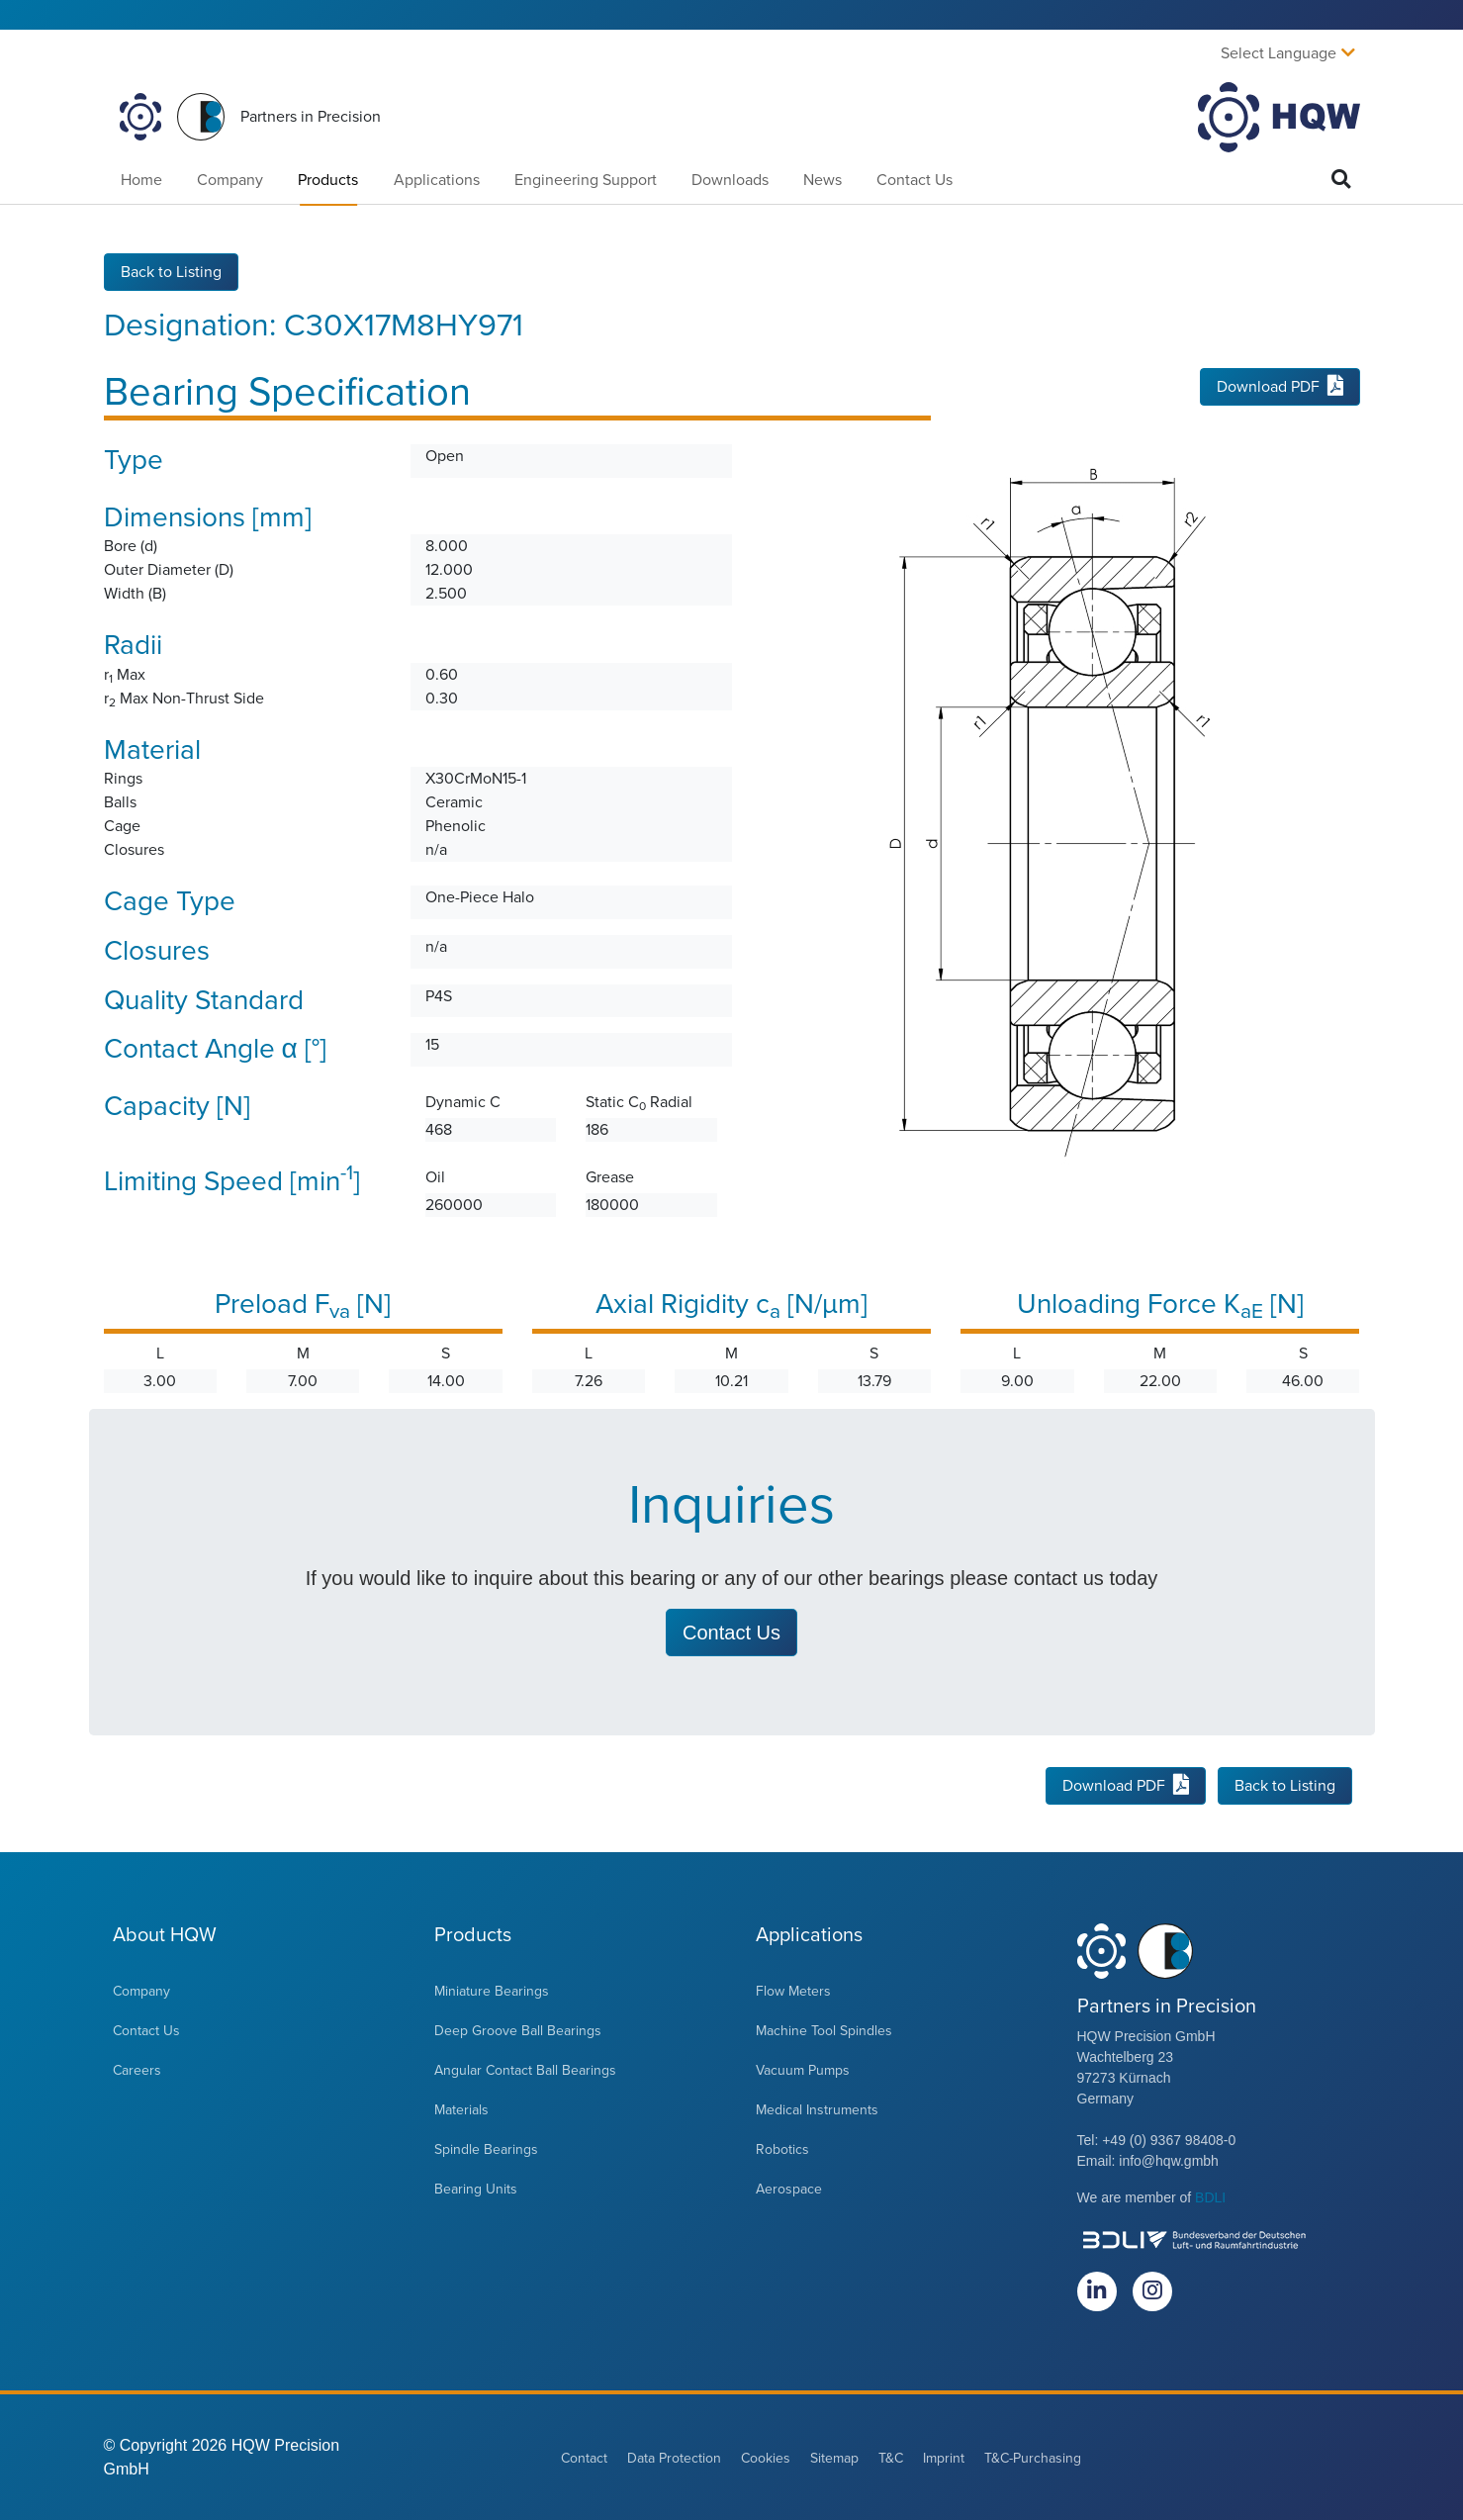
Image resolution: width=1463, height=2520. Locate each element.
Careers (137, 2069)
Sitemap (834, 2457)
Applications (437, 180)
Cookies (765, 2457)
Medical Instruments (817, 2108)
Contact (584, 2457)
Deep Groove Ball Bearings (517, 2029)
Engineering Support (585, 180)
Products (328, 180)
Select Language (1278, 53)
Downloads (730, 180)
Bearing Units (475, 2188)
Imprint (943, 2457)
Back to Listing (171, 271)
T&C (890, 2457)
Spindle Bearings (486, 2148)
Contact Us (914, 180)
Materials (461, 2108)
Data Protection (674, 2457)
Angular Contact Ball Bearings (525, 2069)
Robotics (782, 2148)
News (822, 180)
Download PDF (1280, 387)
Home (141, 180)
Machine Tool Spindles (824, 2029)
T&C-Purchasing (1032, 2457)
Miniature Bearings (491, 1990)
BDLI (1210, 2196)
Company (230, 180)
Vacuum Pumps (803, 2069)
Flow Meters (793, 1990)
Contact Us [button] (731, 1631)
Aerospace (789, 2188)
